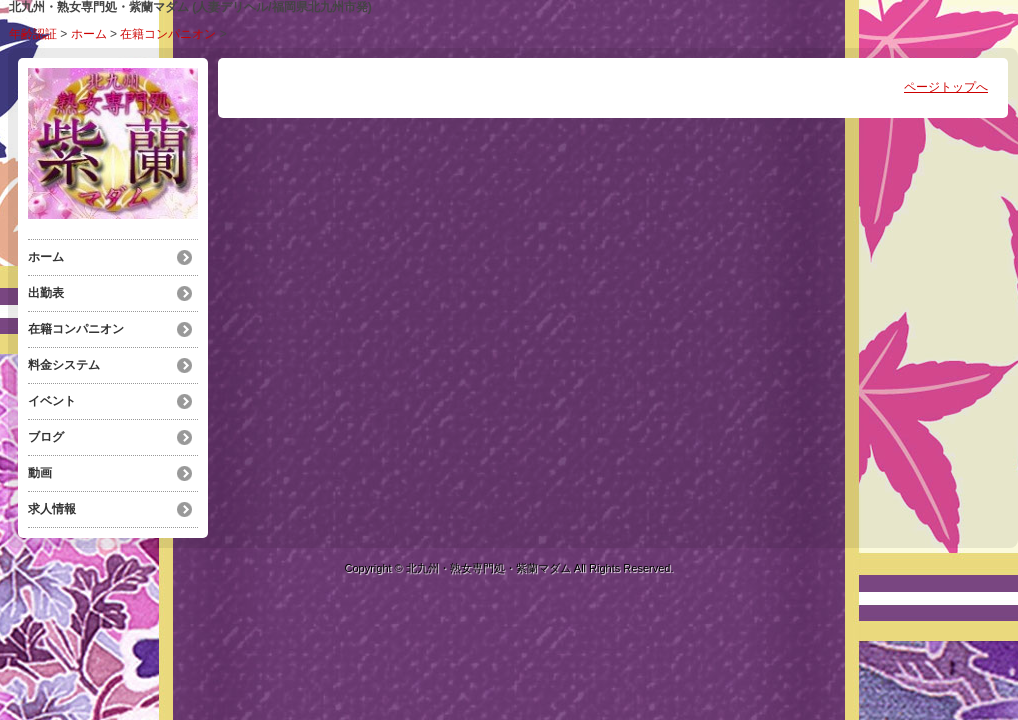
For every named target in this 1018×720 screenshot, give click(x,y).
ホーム (89, 34)
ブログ (46, 437)
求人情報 (52, 509)
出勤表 (46, 293)
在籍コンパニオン (168, 34)
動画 (40, 473)
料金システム (64, 365)
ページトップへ (946, 87)
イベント (52, 401)
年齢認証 (33, 34)
